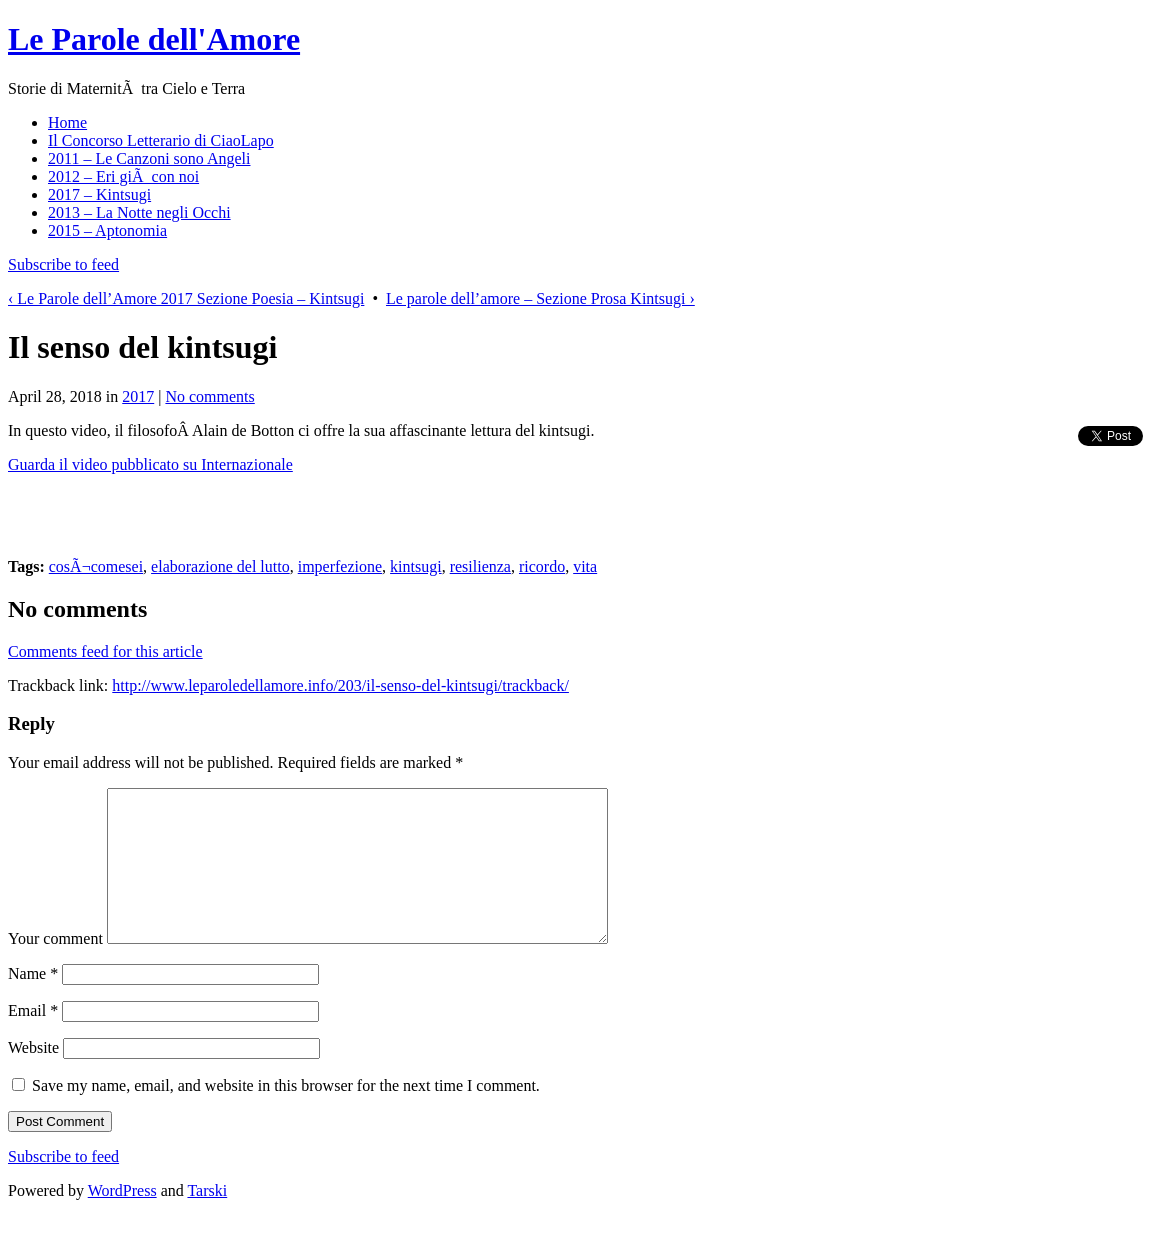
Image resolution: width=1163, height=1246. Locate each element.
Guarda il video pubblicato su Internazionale (150, 464)
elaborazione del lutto (220, 566)
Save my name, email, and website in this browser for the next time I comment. (286, 1115)
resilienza (480, 566)
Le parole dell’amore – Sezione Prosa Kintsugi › (540, 298)
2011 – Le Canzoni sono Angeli (149, 158)
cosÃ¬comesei (96, 566)
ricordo (542, 566)
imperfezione (340, 566)
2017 (138, 396)
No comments (209, 396)
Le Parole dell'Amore (154, 39)
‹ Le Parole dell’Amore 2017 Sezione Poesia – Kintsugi (186, 298)
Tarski (207, 1220)
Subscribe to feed (63, 264)
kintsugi (416, 566)
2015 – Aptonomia (107, 230)
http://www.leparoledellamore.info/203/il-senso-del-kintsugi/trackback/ (340, 685)
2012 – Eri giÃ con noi (123, 176)
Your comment (55, 968)
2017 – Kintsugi (99, 194)
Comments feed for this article (105, 651)
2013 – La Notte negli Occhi (139, 212)
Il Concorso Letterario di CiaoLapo (161, 140)
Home (67, 122)
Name (33, 1003)
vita (585, 566)
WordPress (122, 1220)
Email (33, 1040)
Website (33, 1077)
